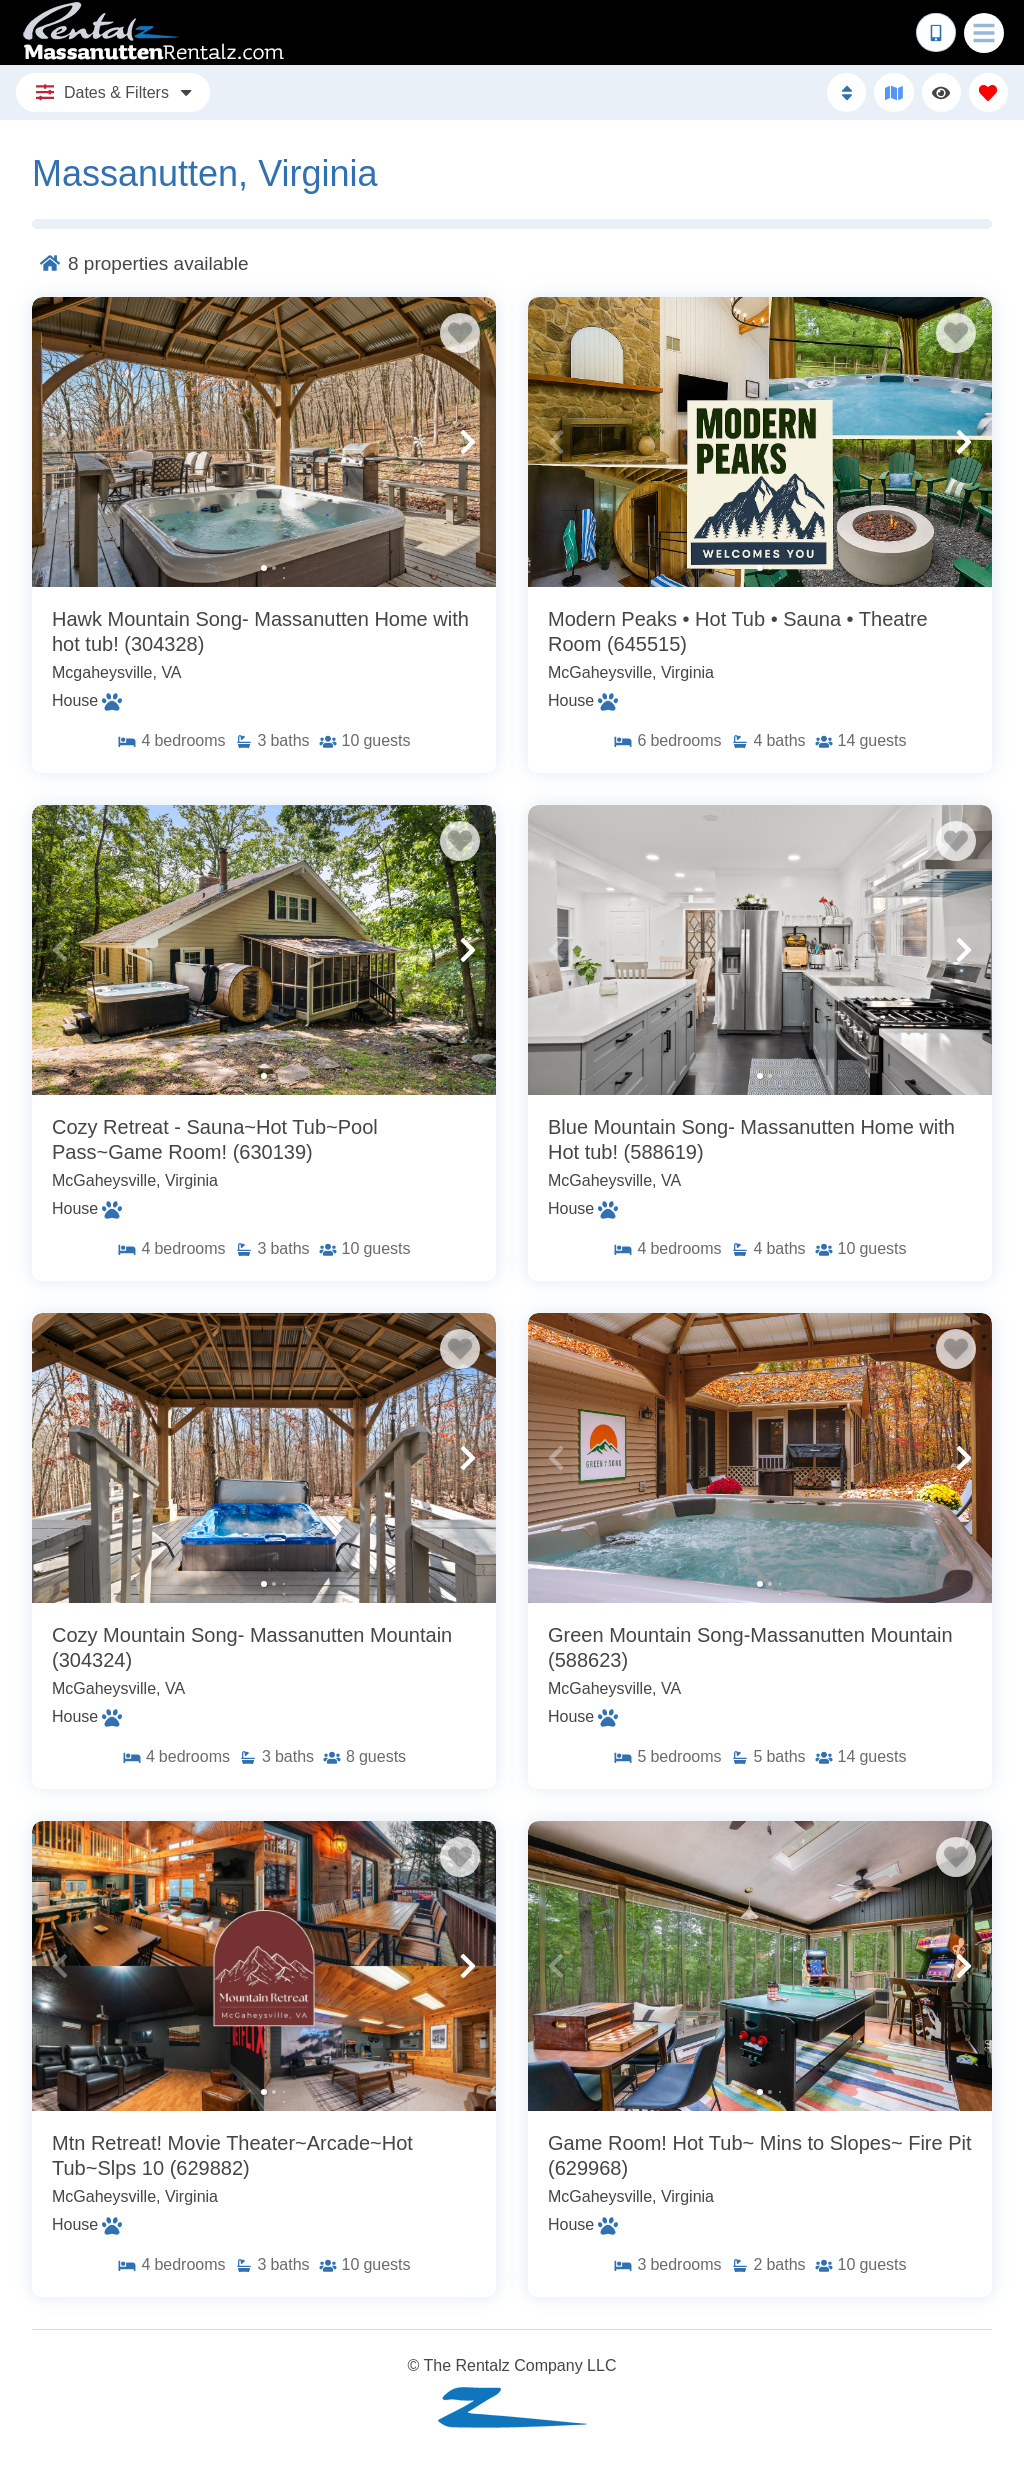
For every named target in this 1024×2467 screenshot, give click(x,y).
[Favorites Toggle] (988, 92)
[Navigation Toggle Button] (984, 33)
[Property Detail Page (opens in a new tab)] (264, 442)
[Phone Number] (936, 33)
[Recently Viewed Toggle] (941, 92)
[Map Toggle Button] (893, 92)
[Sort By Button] (846, 92)
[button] (60, 442)
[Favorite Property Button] (460, 333)
